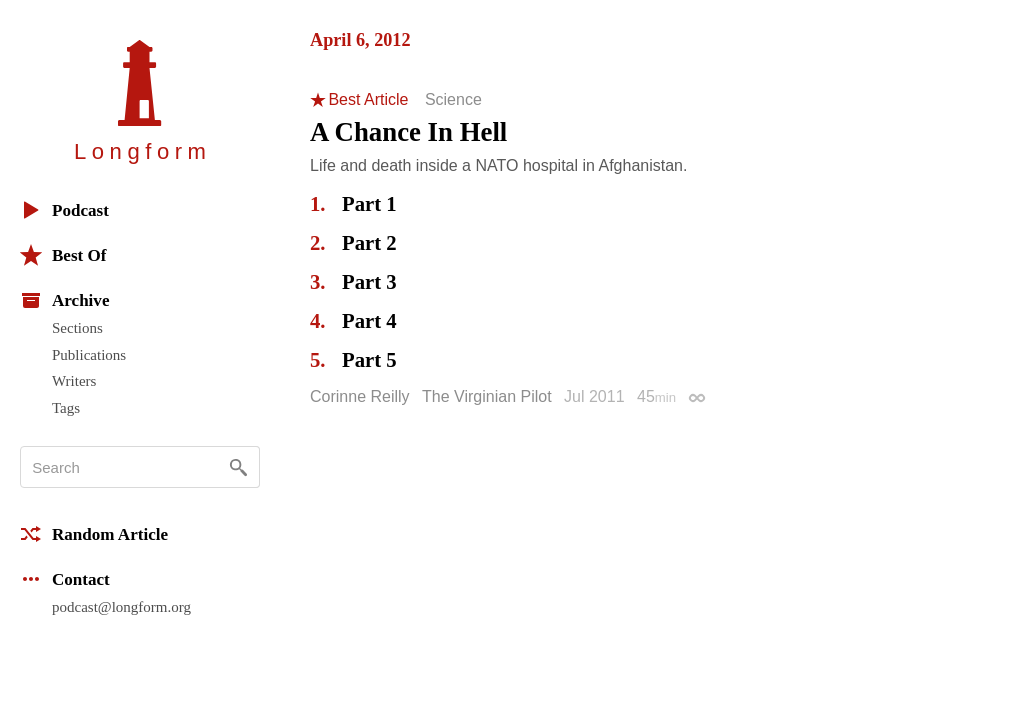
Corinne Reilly (360, 396)
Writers (74, 381)
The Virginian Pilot (487, 396)
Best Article (368, 100)
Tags (66, 408)
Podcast (64, 210)
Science (453, 100)
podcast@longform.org (121, 607)
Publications (89, 355)
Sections (77, 328)
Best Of (63, 255)
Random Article (94, 534)
